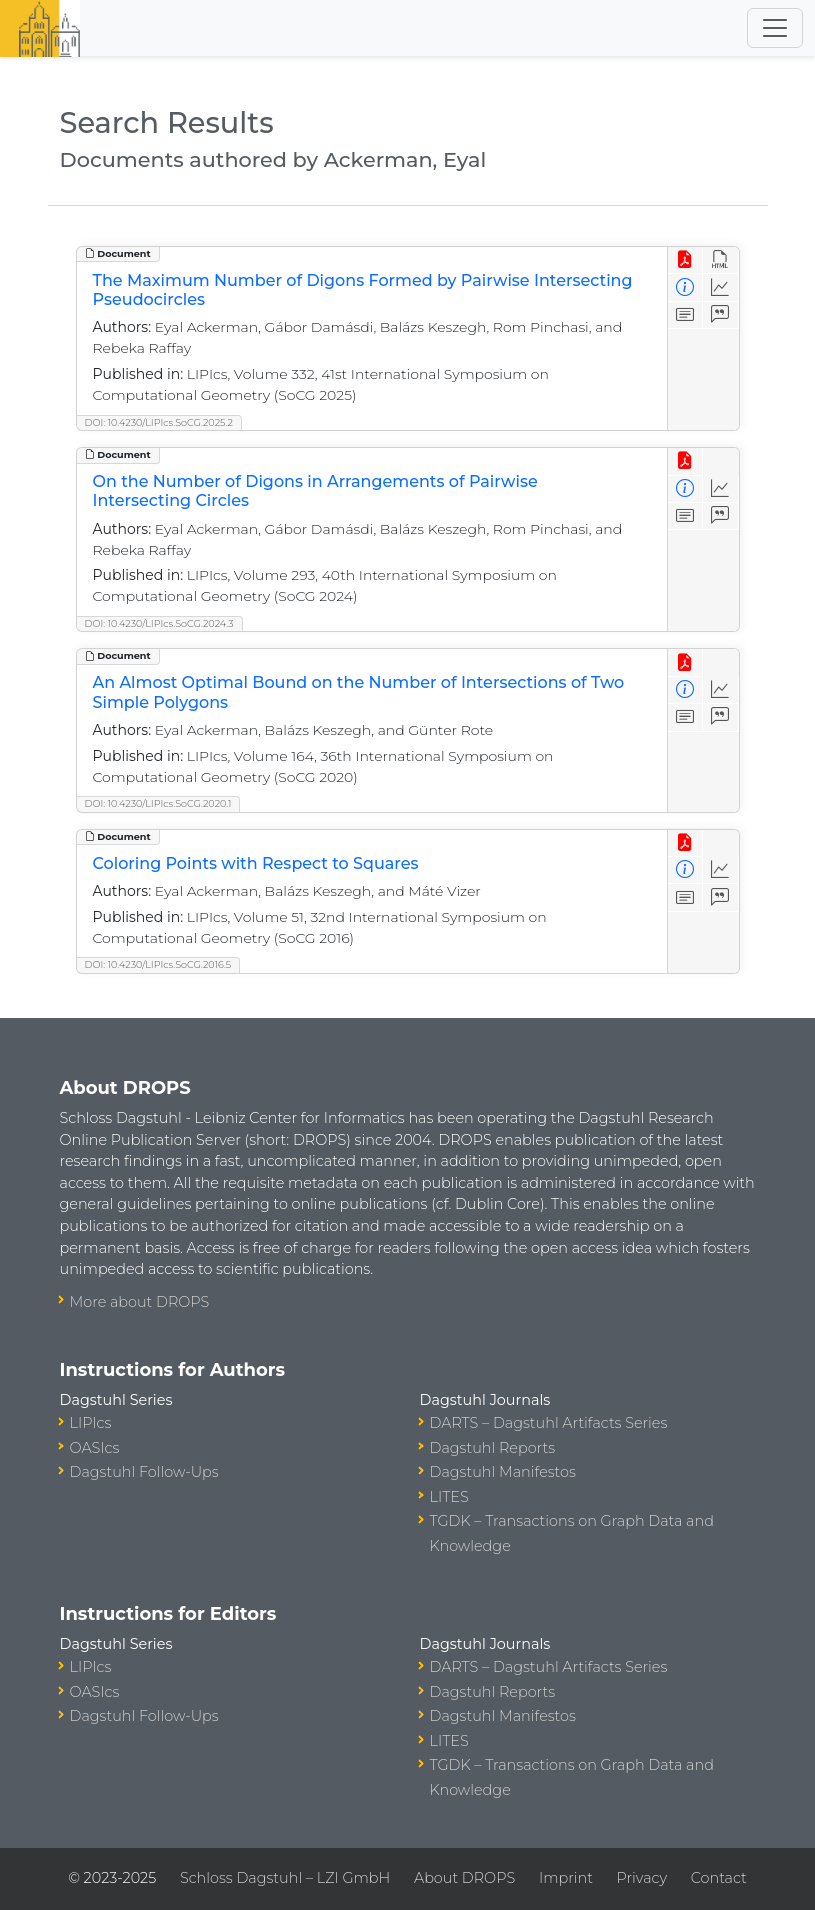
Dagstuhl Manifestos (503, 1472)
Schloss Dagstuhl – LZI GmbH (285, 1878)
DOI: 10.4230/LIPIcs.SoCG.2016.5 (158, 964)
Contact (719, 1878)
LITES (449, 1497)
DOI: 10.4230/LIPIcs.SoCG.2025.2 (159, 422)
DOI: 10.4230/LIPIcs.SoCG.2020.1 (158, 803)
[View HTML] (720, 260)
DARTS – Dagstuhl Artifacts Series (549, 1423)
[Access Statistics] (720, 287)
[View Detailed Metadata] (685, 287)
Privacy (642, 1878)
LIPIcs (91, 1423)
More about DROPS (140, 1302)
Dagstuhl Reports (493, 1448)
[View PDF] (685, 260)
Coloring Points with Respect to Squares (256, 863)
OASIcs (95, 1448)
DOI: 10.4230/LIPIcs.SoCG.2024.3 (159, 623)
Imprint (566, 1878)
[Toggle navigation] (775, 28)
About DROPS (464, 1878)
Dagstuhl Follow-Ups (144, 1472)
